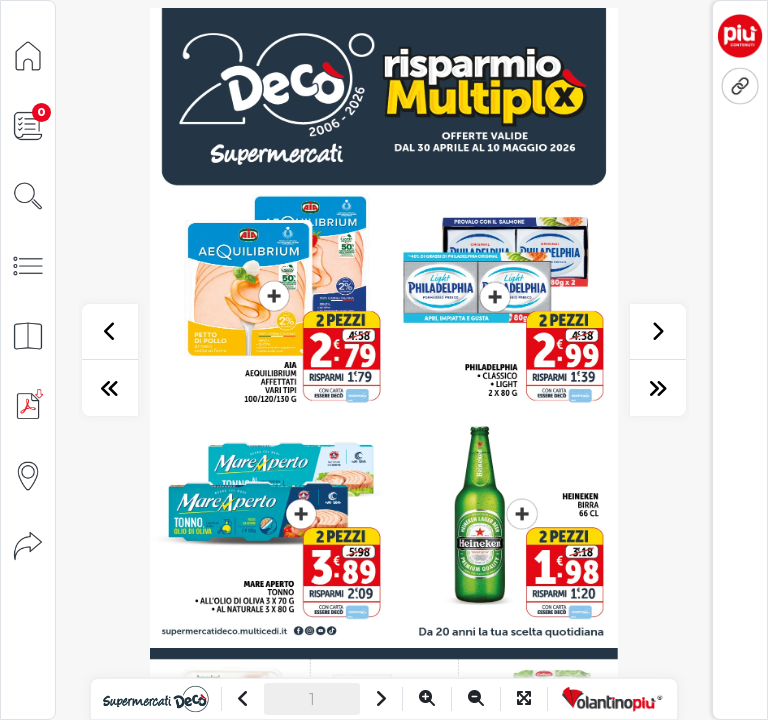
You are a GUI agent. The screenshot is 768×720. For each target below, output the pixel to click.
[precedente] (110, 332)
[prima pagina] (110, 388)
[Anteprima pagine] (28, 334)
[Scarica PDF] (28, 404)
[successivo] (658, 332)
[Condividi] (28, 544)
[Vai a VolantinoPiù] (612, 699)
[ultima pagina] (658, 388)
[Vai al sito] (155, 699)
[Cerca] (28, 194)
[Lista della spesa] (28, 124)
